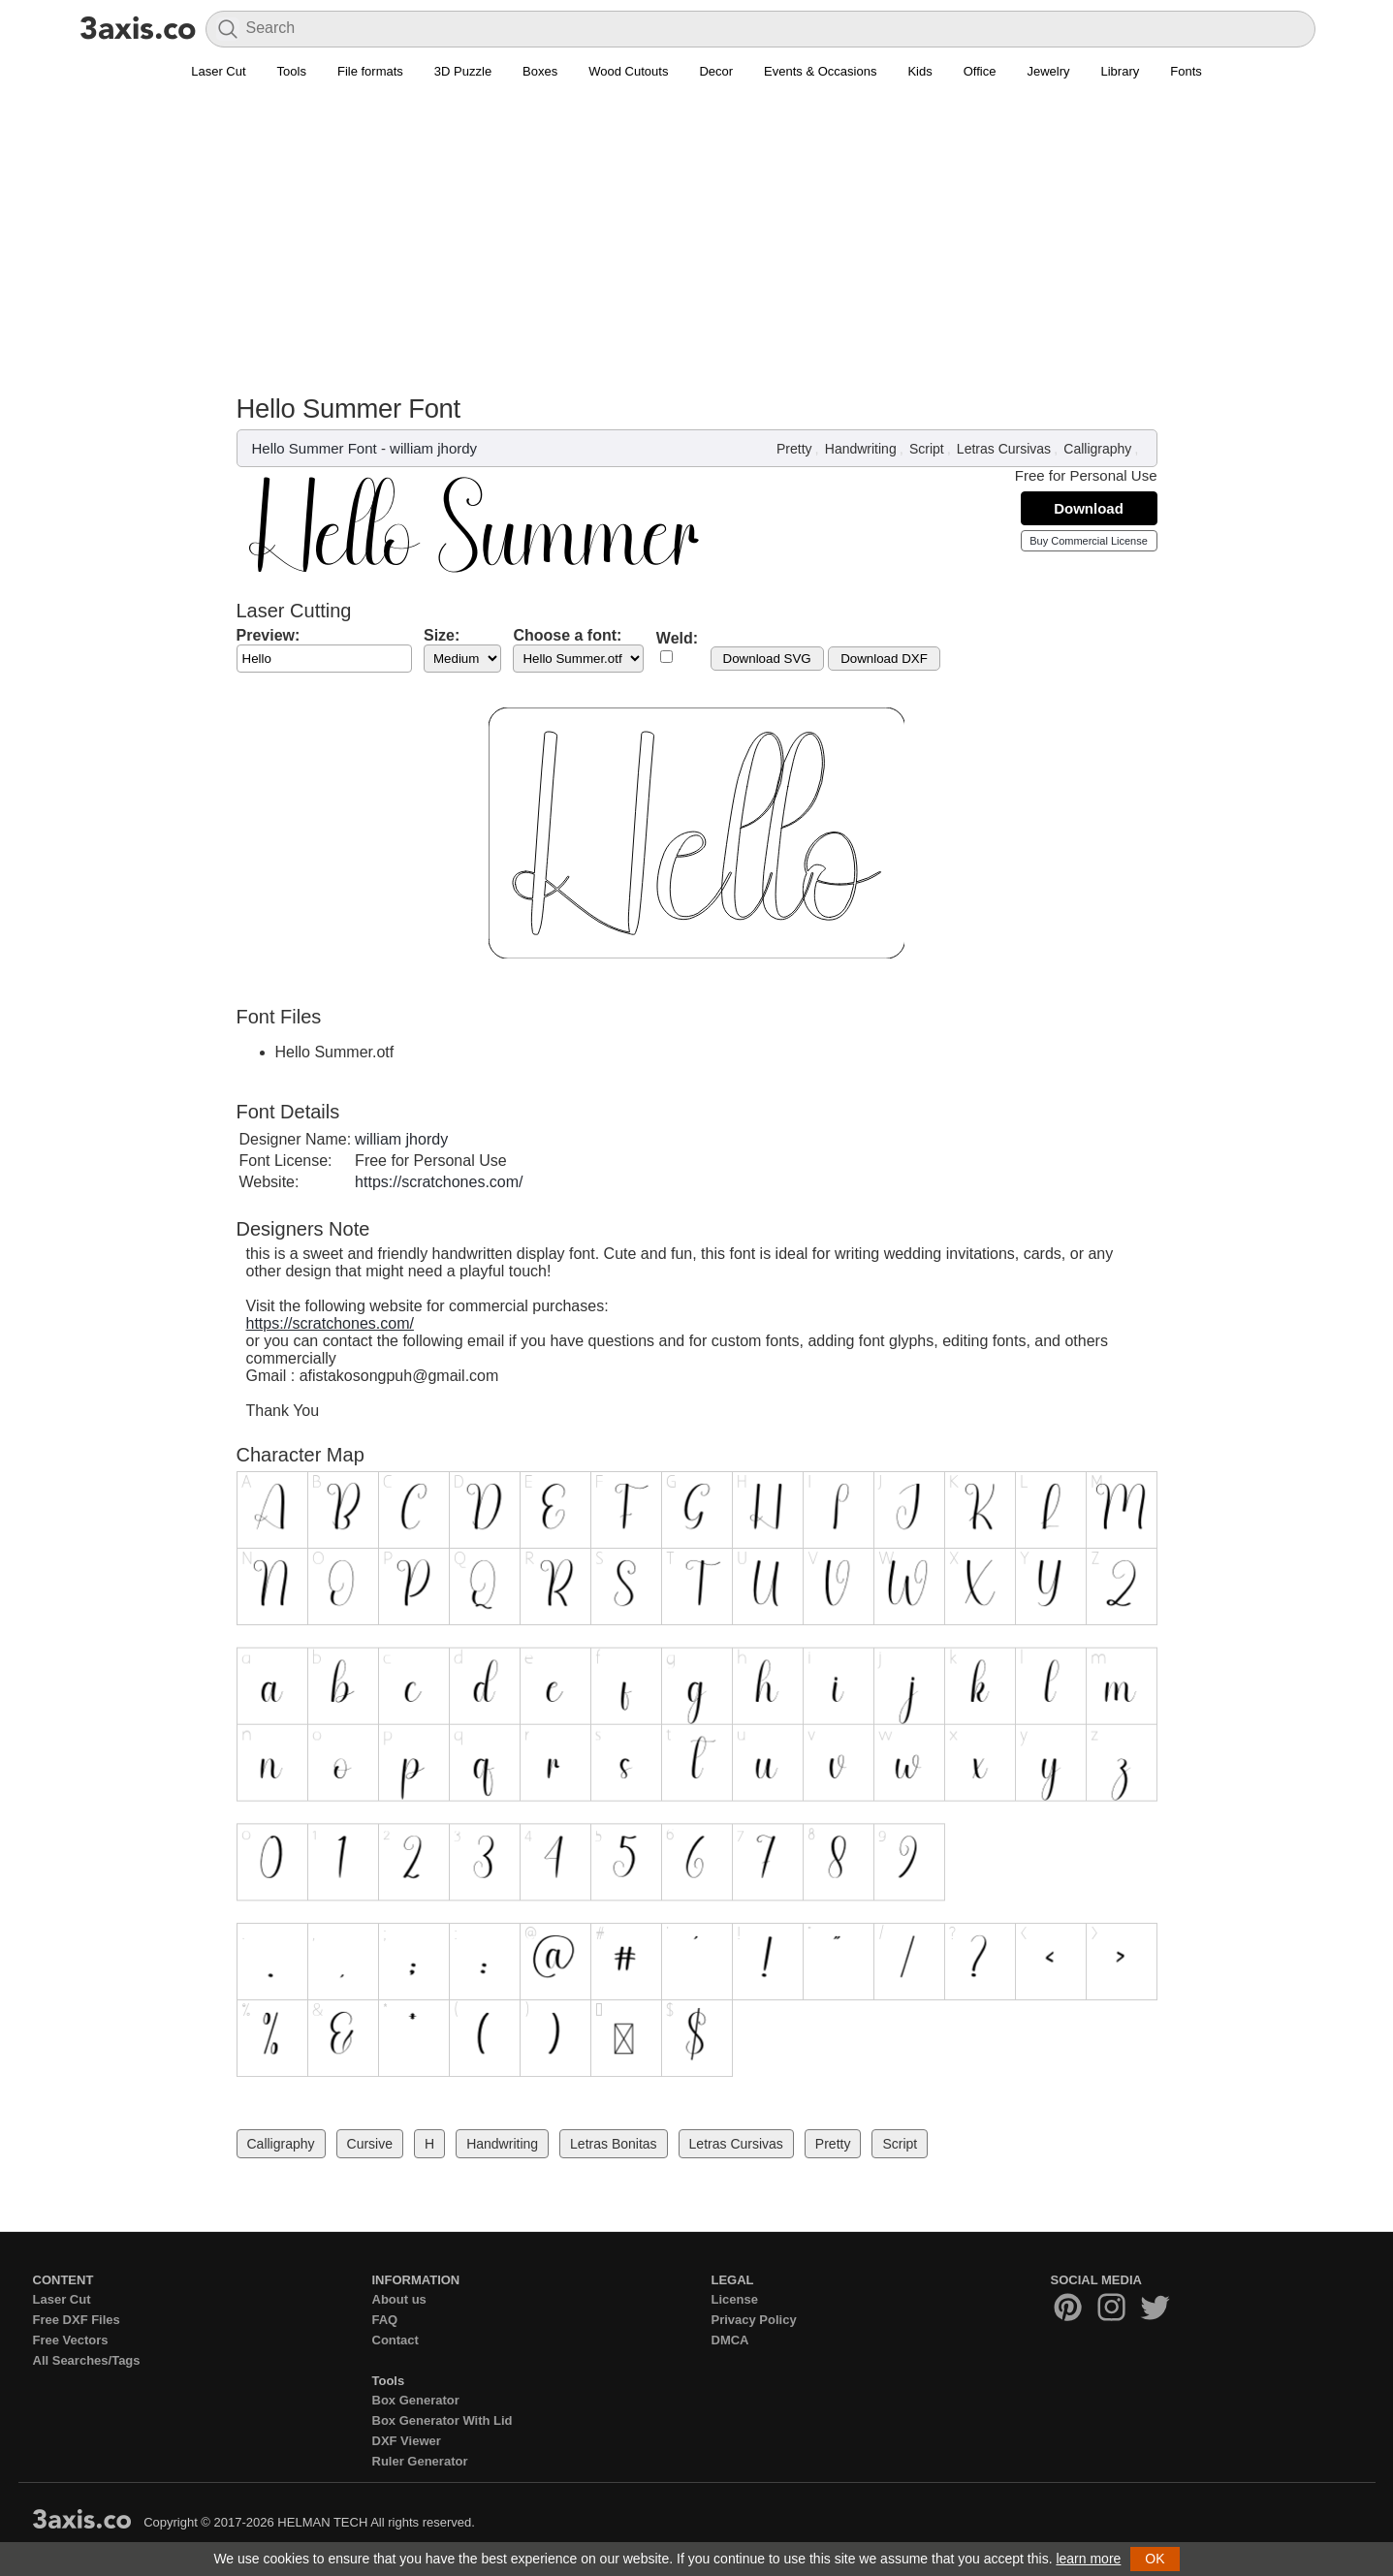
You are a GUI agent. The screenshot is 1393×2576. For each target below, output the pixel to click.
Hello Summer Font (314, 448)
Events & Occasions (820, 71)
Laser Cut (218, 71)
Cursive (370, 2144)
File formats (370, 71)
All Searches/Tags (87, 2360)
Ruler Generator (420, 2461)
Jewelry (1048, 71)
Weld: (677, 638)
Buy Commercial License (1088, 541)
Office (980, 71)
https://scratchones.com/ (438, 1182)
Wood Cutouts (628, 71)
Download (1089, 508)
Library (1120, 71)
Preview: (269, 635)
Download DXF (884, 658)
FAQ (385, 2319)
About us (399, 2299)
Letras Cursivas (1004, 448)
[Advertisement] (697, 248)
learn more (1088, 2558)
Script (926, 448)
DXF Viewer (406, 2441)
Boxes (539, 71)
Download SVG (767, 658)
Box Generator (415, 2400)
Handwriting (861, 448)
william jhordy (433, 448)
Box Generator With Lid (442, 2420)
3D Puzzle (462, 71)
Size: (441, 635)
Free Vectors (71, 2340)
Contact (395, 2340)
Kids (919, 71)
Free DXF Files (76, 2319)
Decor (716, 71)
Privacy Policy (754, 2319)
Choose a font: (567, 635)
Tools (291, 71)
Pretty (794, 448)
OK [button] (1154, 2558)
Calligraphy (1097, 448)
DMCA (730, 2340)
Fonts (1186, 71)
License (735, 2299)
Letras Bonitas (613, 2144)
